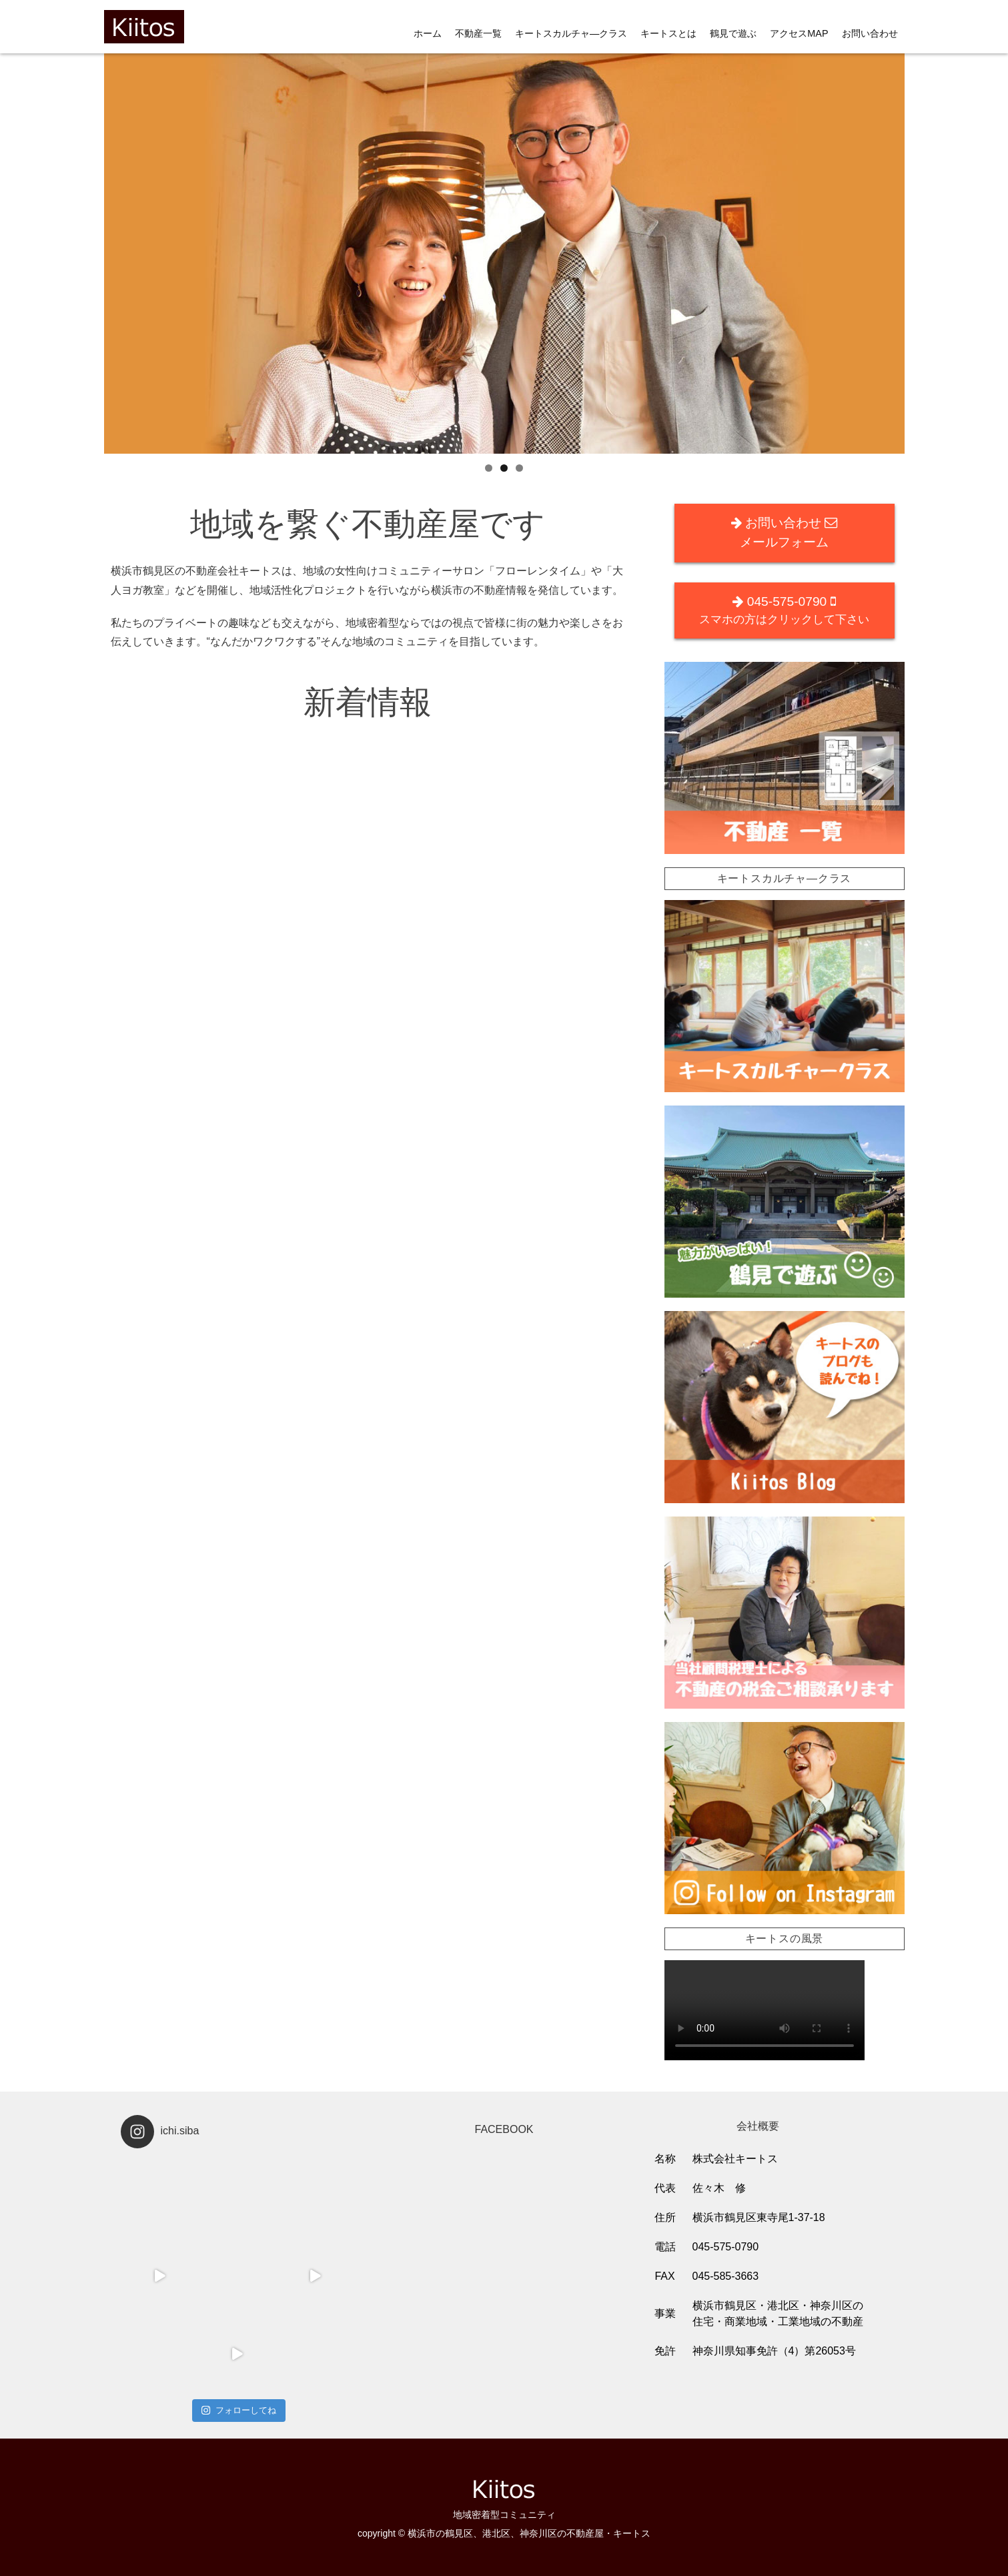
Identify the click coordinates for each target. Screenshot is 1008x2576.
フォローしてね (238, 2410)
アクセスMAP (799, 33)
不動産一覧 (478, 33)
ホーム (428, 33)
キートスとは (668, 33)
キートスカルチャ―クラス (571, 33)
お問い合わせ (870, 33)
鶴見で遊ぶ (733, 33)
